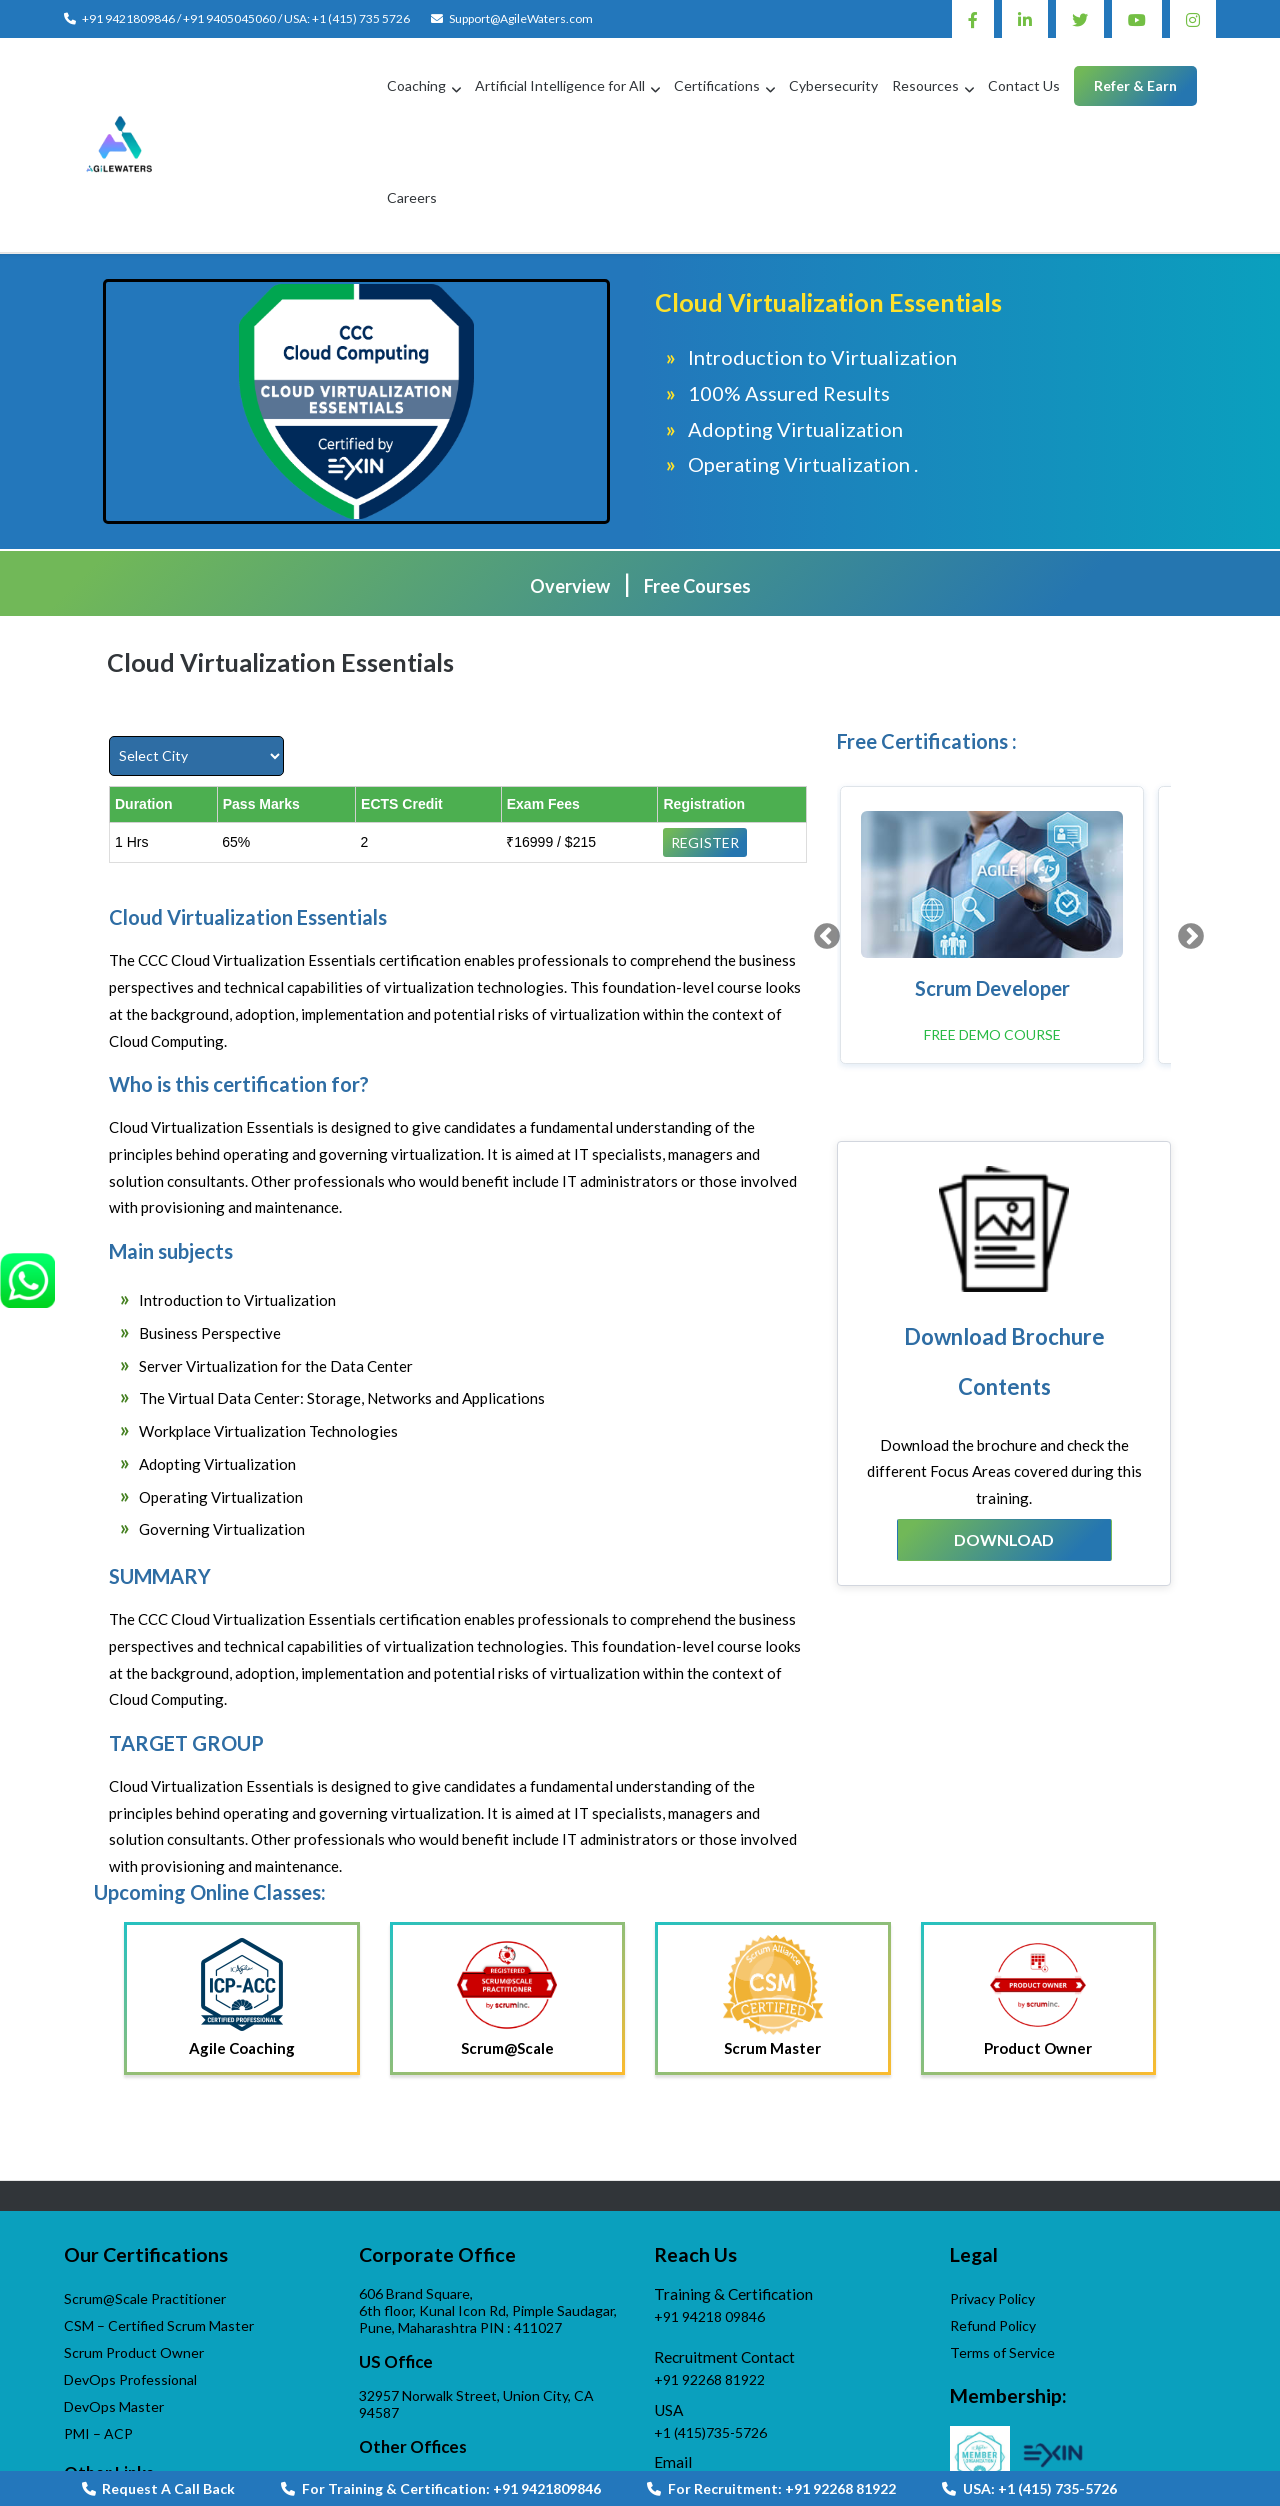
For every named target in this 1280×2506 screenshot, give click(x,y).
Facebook (973, 19)
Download (1004, 1430)
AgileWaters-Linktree (721, 2415)
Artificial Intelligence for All (498, 89)
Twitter (1080, 19)
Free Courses (697, 482)
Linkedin (1025, 19)
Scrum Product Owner (134, 2248)
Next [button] (1186, 826)
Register (705, 738)
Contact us (403, 2427)
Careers (1174, 89)
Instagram (1193, 19)
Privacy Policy (992, 2194)
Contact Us (962, 89)
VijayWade (97, 2434)
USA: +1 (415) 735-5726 (1029, 2488)
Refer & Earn (1073, 89)
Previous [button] (822, 826)
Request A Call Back (158, 2488)
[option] (999, 818)
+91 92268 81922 (709, 2275)
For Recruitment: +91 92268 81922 (771, 2488)
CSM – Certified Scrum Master (159, 2221)
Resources (863, 89)
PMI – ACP (98, 2329)
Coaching (354, 89)
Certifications (655, 89)
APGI (81, 2407)
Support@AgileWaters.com (521, 18)
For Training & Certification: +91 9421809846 (441, 2488)
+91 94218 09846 (709, 2212)
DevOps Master (114, 2302)
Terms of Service (1002, 2248)
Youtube (1137, 19)
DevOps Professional (130, 2275)
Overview (570, 482)
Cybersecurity (771, 89)
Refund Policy (993, 2221)
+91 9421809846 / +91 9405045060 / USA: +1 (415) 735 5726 (246, 18)
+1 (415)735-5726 (710, 2328)
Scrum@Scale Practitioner (145, 2194)
